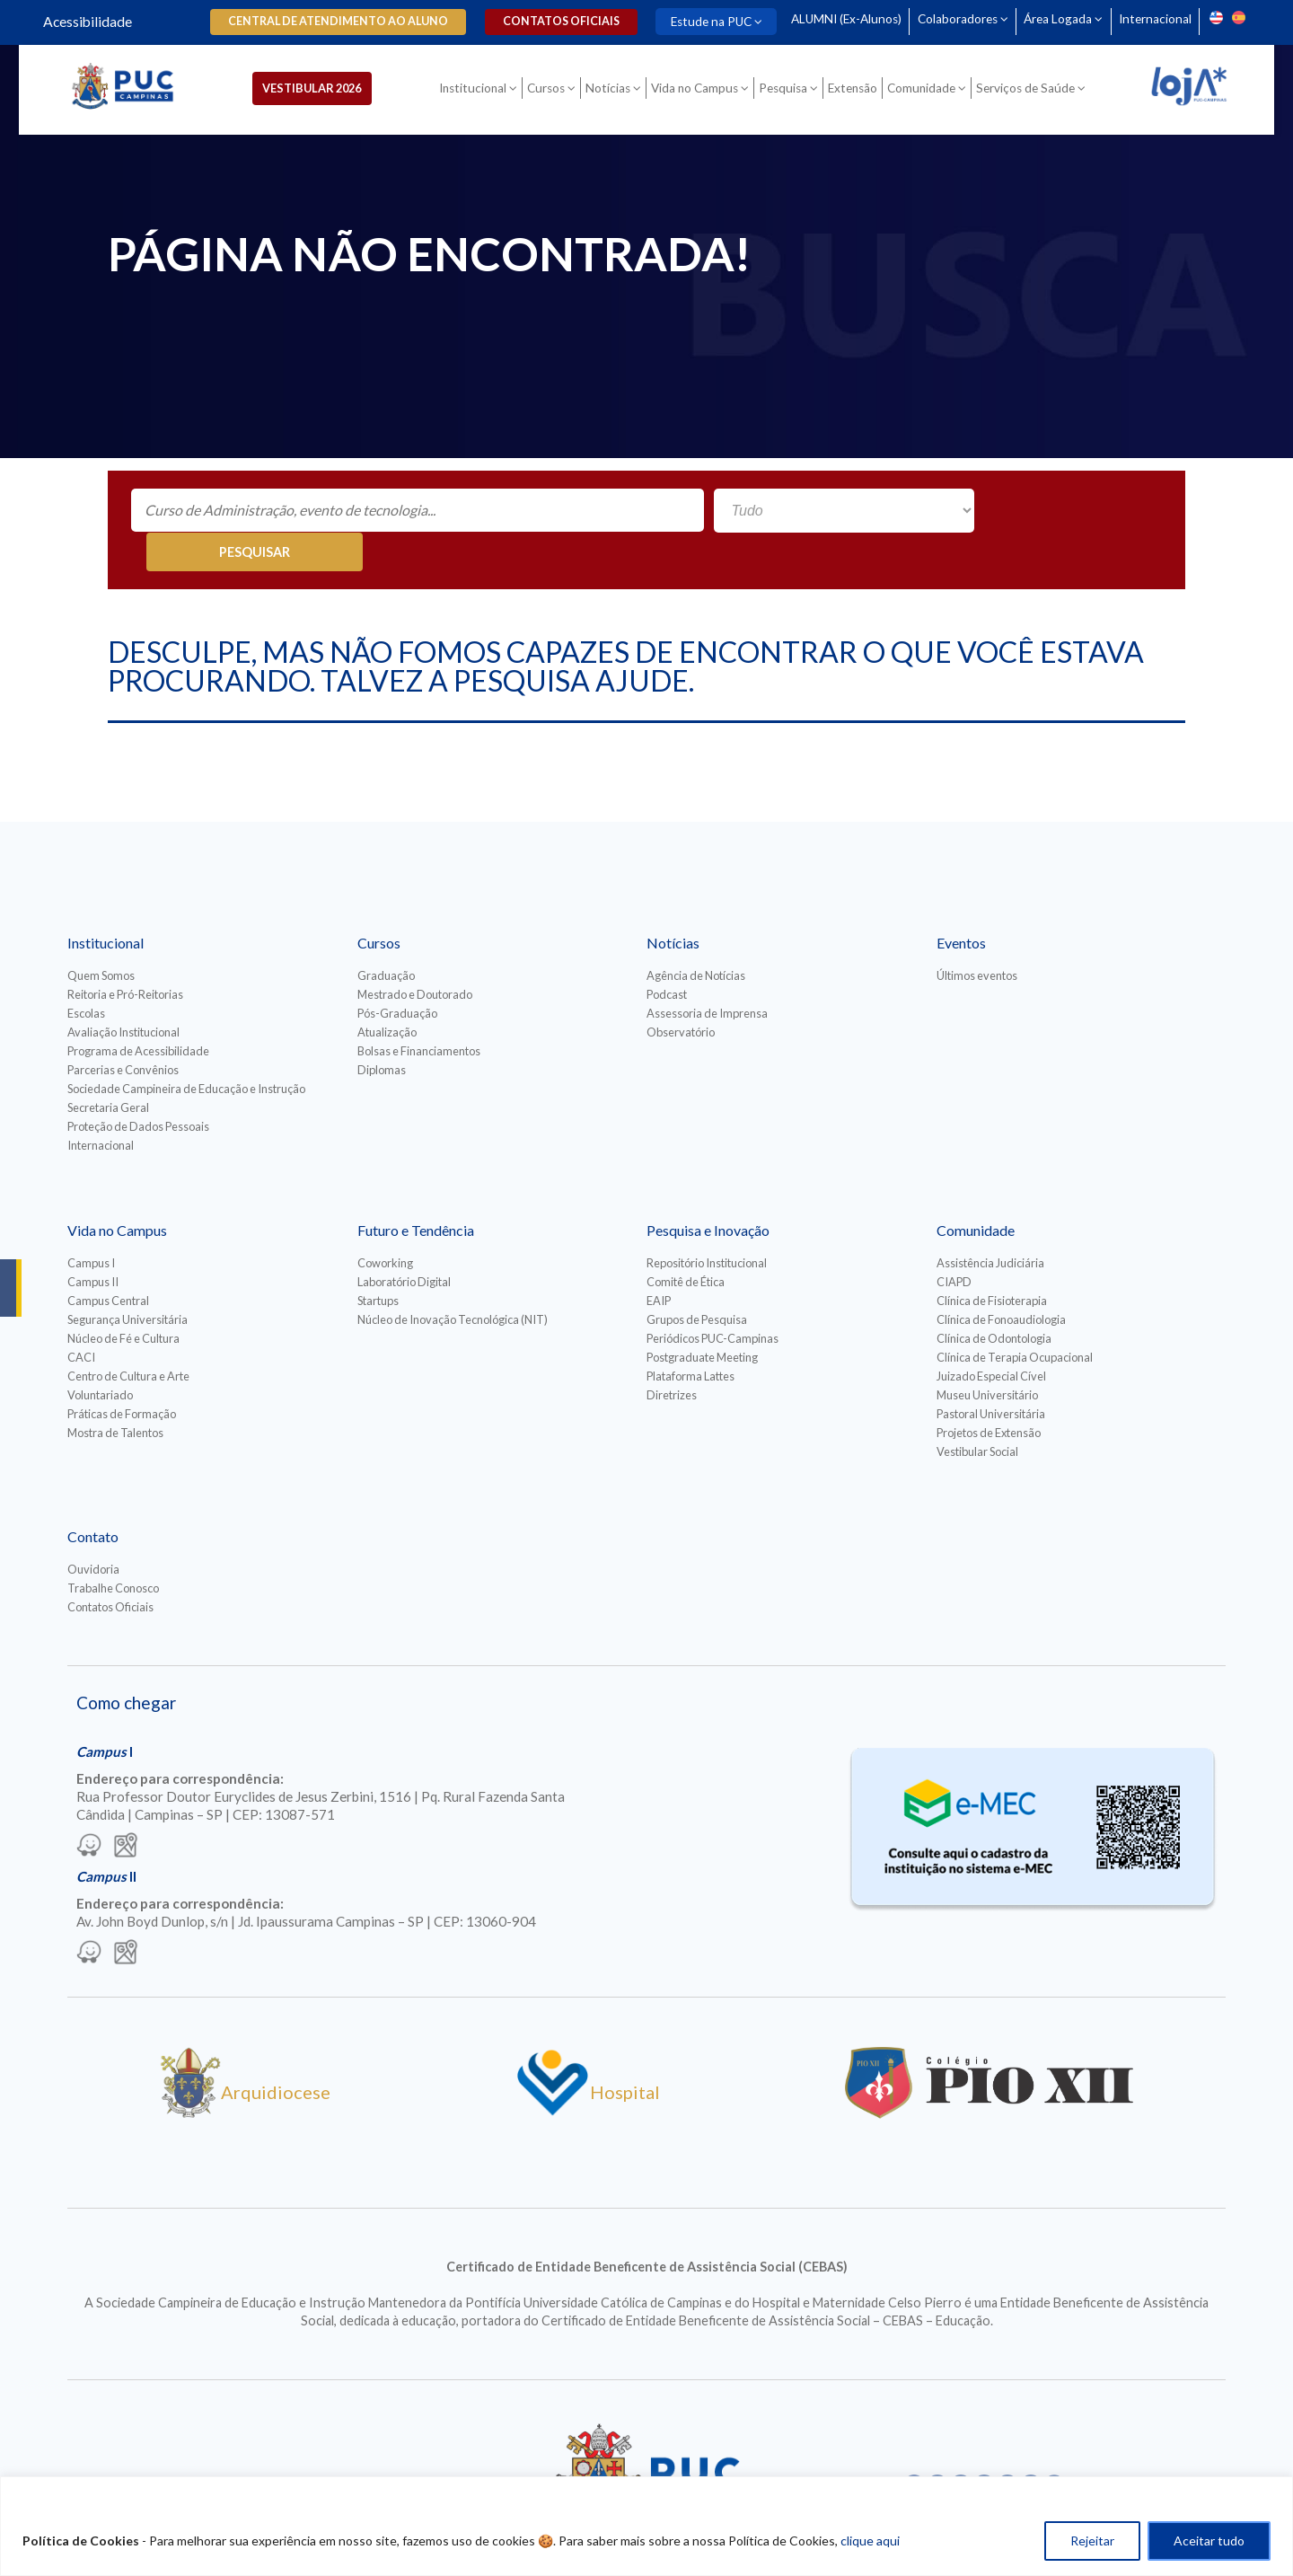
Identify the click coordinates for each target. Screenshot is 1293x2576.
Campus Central (108, 1262)
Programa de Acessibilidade (138, 1012)
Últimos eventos (977, 937)
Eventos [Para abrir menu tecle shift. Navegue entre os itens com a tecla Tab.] (961, 904)
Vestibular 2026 (326, 91)
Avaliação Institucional (123, 993)
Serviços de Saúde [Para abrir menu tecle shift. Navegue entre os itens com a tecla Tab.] (1030, 91)
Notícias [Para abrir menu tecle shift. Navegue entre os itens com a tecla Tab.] (613, 91)
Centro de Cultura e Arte (128, 1337)
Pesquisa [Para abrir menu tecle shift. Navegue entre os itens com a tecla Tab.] (788, 91)
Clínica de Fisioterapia (992, 1262)
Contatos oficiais (551, 21)
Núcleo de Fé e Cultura (123, 1299)
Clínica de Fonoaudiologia (1001, 1281)
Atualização (387, 993)
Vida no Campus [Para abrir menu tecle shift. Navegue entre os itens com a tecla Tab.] (699, 91)
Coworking (385, 1224)
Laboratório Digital (404, 1243)
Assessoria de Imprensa (707, 974)
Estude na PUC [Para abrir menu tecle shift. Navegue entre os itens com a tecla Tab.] (698, 21)
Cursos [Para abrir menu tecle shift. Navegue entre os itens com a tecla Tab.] (551, 91)
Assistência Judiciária (990, 1224)
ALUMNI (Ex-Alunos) (837, 19)
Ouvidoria (93, 1530)
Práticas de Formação (121, 1375)
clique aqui (870, 2540)
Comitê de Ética (685, 1243)
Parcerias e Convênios (123, 1031)
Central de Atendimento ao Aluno (332, 21)
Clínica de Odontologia (994, 1299)
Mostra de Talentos (115, 1394)
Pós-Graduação (397, 974)
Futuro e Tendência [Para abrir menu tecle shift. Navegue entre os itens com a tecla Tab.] (415, 1191)
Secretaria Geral (108, 1069)
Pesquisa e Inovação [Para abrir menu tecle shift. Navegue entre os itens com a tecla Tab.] (708, 1191)
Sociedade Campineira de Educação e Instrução (186, 1050)
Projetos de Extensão (989, 1394)
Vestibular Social (977, 1413)
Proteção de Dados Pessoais (138, 1088)
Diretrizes (671, 1356)
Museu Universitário (987, 1356)
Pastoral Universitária (991, 1375)
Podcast (666, 955)
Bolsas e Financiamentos (418, 1012)
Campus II (93, 1243)
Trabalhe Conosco (113, 1549)
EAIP (658, 1262)
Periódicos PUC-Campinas (712, 1299)
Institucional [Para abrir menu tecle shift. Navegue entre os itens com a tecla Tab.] (478, 91)
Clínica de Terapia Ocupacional (1015, 1318)
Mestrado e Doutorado (414, 955)
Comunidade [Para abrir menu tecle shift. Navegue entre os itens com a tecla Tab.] (927, 91)
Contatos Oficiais (110, 1568)
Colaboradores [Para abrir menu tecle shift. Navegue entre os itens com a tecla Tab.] (951, 19)
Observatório (680, 993)
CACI (81, 1318)
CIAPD (954, 1243)
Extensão (858, 91)
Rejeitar (1092, 2540)
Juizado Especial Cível (991, 1337)
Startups (378, 1262)
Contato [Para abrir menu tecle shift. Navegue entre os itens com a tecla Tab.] (93, 1497)
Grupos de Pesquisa (696, 1281)
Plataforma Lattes (690, 1337)
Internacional (1155, 19)
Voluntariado (100, 1356)
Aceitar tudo (1209, 2540)
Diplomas (381, 1031)
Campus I (91, 1224)
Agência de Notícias (695, 937)
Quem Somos (101, 937)
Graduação (386, 937)
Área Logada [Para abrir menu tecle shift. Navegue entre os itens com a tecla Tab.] (1055, 19)
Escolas (86, 974)
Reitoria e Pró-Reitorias (125, 955)
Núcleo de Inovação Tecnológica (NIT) (452, 1281)
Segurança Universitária (127, 1281)
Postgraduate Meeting (702, 1318)
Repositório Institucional (706, 1224)
